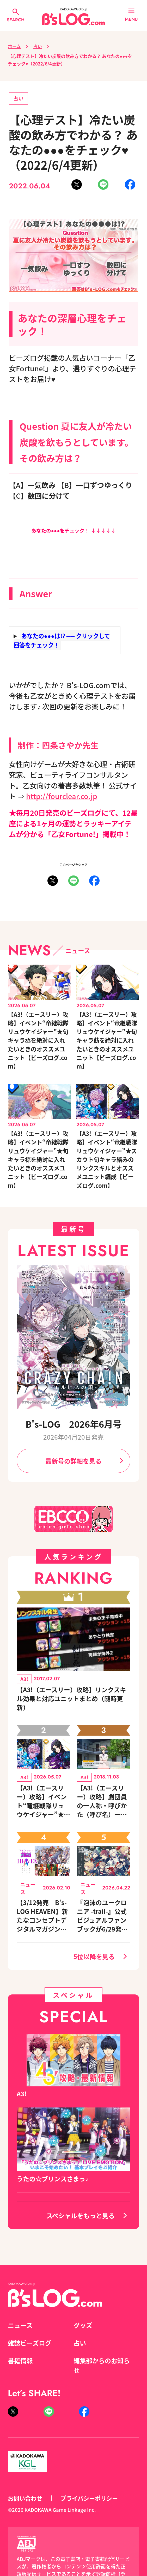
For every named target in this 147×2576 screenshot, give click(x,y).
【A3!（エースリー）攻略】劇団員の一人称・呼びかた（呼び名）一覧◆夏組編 (102, 1801)
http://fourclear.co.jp (61, 796)
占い (37, 46)
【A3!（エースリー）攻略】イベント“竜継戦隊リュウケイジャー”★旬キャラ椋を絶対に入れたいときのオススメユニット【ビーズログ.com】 (38, 1159)
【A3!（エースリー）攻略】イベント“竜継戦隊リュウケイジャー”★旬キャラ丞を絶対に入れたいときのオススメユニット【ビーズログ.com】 (38, 1040)
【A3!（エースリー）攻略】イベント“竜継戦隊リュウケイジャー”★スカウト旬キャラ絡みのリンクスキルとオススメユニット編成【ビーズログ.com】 (106, 1159)
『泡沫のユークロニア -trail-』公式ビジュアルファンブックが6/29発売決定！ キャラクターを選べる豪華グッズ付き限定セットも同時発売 (102, 1916)
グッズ (83, 2325)
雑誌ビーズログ (29, 2342)
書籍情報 (20, 2360)
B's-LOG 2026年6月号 (74, 1423)
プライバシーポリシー (89, 2498)
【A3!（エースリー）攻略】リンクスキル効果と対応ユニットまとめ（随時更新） (71, 1698)
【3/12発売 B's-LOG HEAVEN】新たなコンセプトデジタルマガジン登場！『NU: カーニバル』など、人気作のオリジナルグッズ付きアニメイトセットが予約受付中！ (42, 1916)
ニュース (20, 2325)
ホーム (14, 46)
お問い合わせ (25, 2498)
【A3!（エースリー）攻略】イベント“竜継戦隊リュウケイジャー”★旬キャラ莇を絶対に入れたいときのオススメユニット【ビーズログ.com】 (106, 1040)
